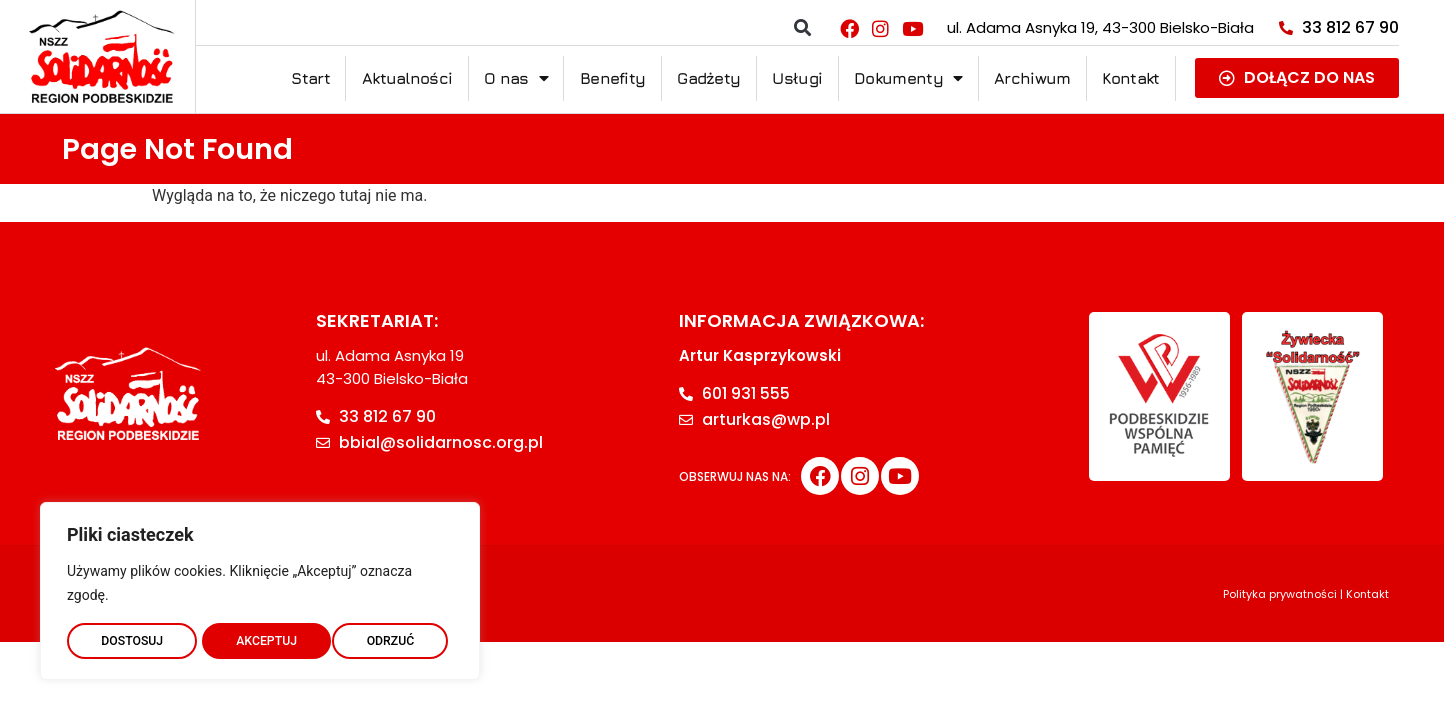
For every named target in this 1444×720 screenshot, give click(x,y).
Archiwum (1032, 78)
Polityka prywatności (1280, 594)
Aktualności (407, 78)
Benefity (612, 78)
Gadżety (708, 78)
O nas (516, 78)
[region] (260, 587)
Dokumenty (908, 78)
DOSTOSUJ (131, 637)
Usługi (797, 78)
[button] (802, 28)
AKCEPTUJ (388, 637)
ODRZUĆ (260, 637)
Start (310, 78)
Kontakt (1130, 78)
